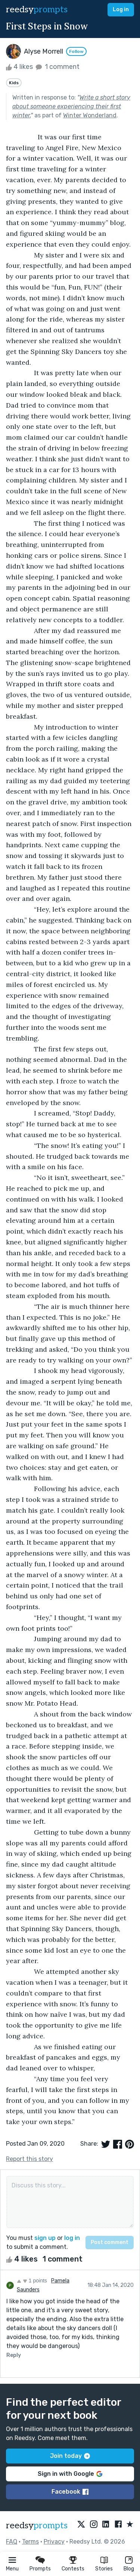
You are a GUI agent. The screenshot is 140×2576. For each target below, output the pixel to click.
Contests (73, 2569)
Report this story (29, 2158)
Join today (70, 2455)
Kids (14, 82)
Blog (129, 2569)
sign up (45, 2237)
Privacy (54, 2541)
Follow (76, 51)
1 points (32, 2281)
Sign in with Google (70, 2473)
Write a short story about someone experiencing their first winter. (71, 106)
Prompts (40, 2569)
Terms (30, 2541)
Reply (13, 2355)
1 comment (57, 67)
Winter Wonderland (89, 115)
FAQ (11, 2541)
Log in (121, 9)
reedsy (37, 2525)
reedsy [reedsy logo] (37, 9)
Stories (104, 2569)
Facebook (70, 2491)
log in (72, 2237)
